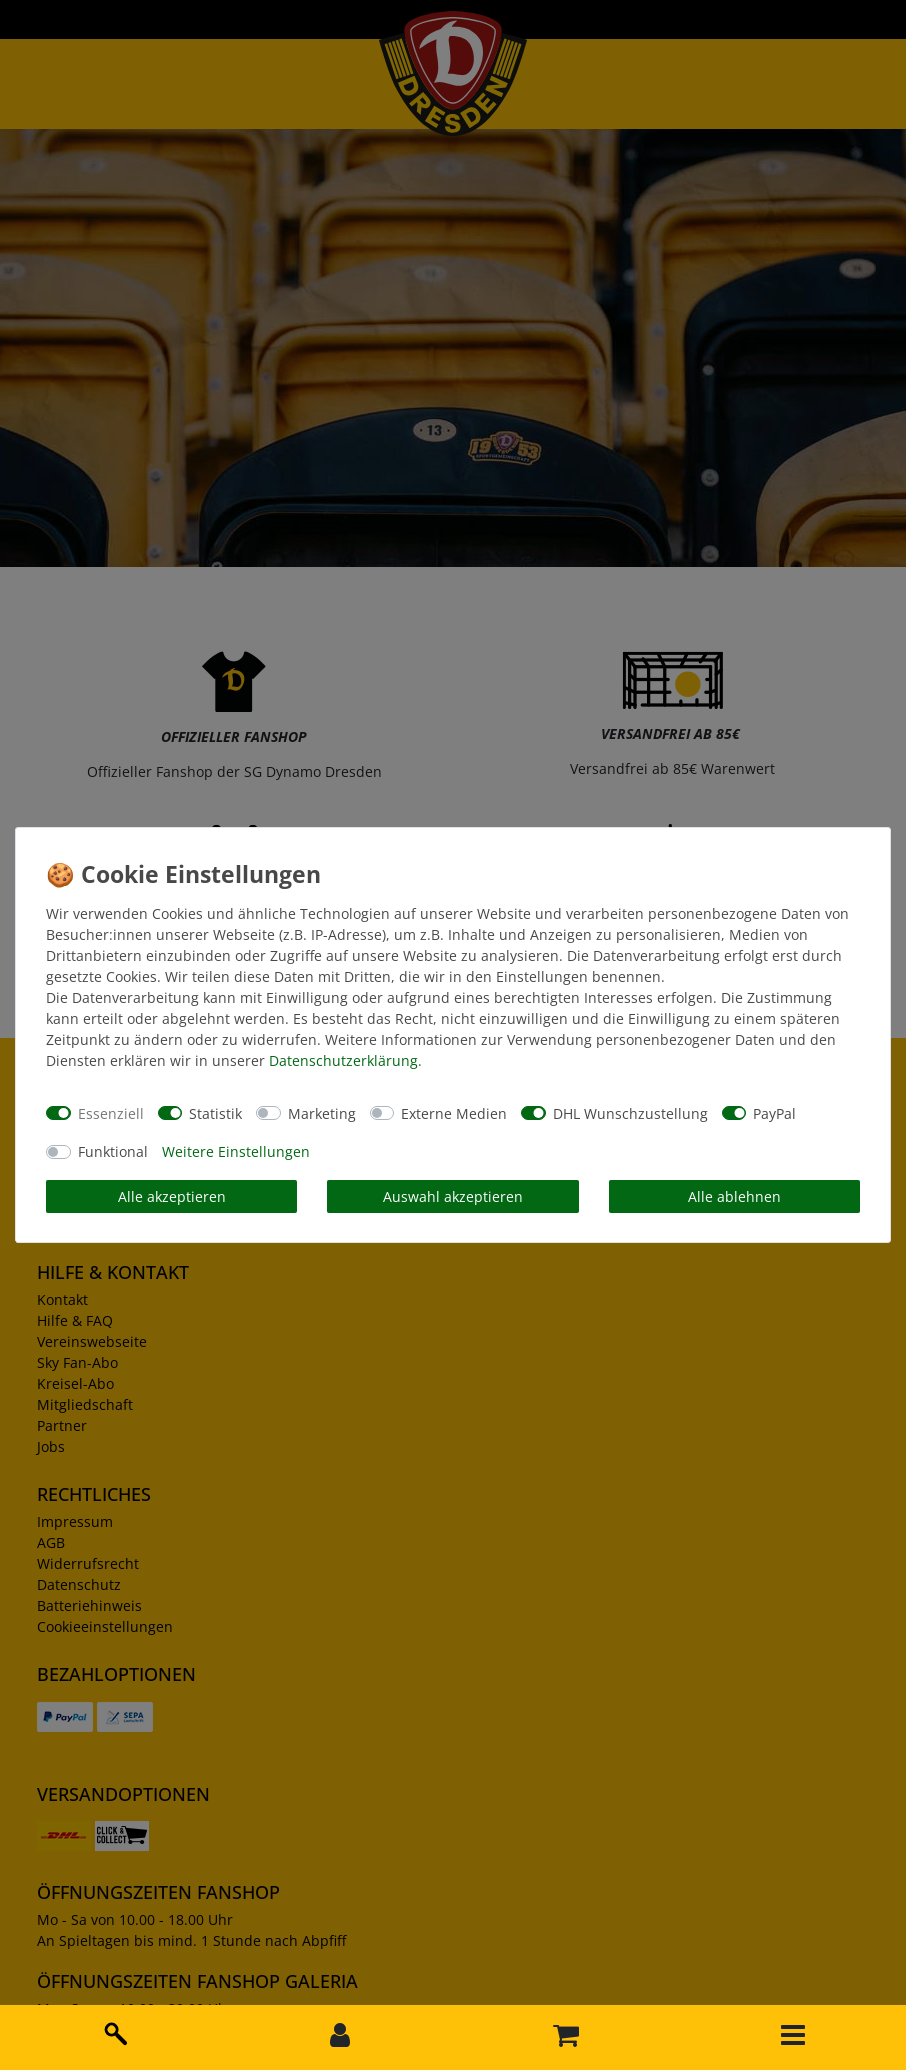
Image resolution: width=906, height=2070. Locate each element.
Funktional (113, 1151)
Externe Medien (454, 1113)
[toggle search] (113, 2030)
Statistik (215, 1113)
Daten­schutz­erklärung (343, 1060)
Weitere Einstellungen (236, 1151)
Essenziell (111, 1113)
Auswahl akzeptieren (453, 1196)
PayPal (774, 1113)
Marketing (322, 1113)
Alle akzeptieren (172, 1196)
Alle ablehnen (734, 1196)
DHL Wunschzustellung (630, 1113)
